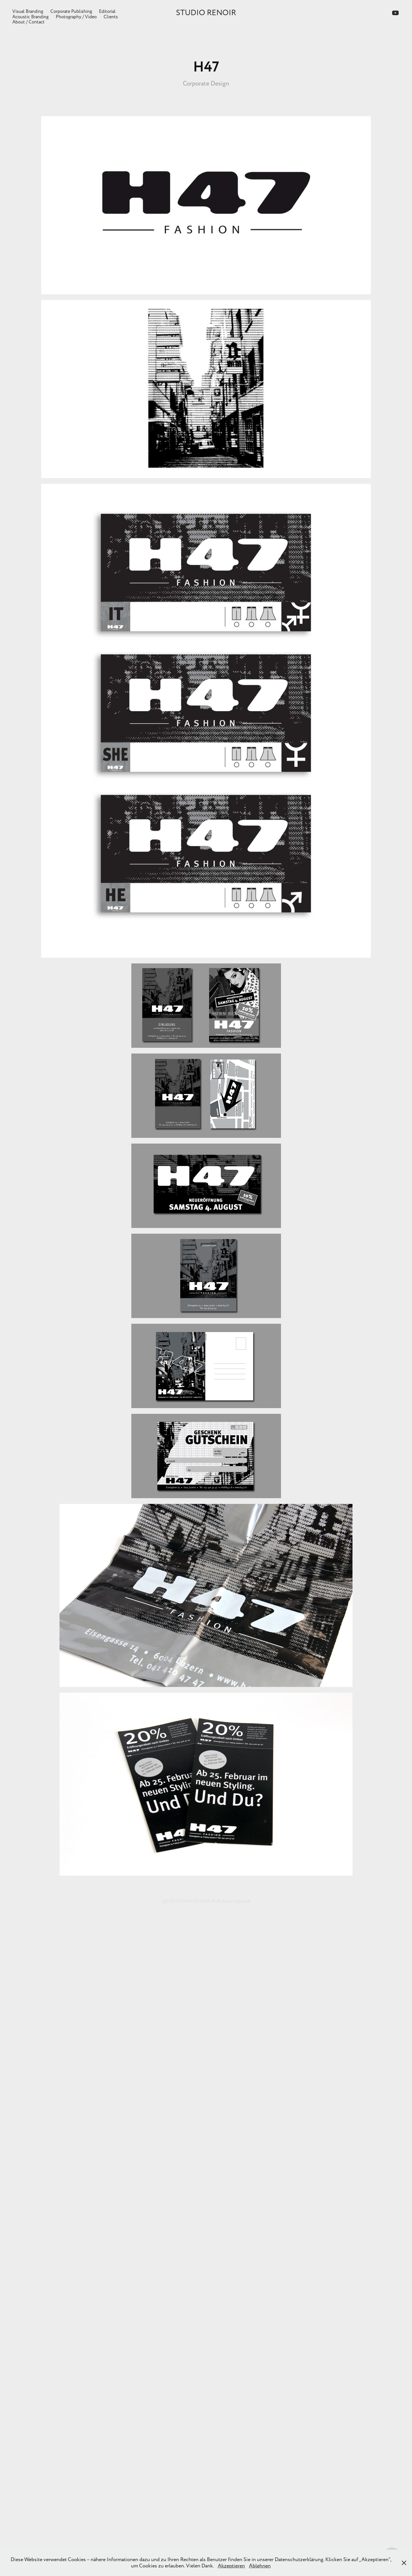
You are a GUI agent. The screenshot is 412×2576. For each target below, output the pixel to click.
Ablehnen (260, 2565)
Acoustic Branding (30, 17)
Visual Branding (27, 11)
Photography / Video (76, 17)
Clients (111, 17)
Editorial (107, 11)
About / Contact (28, 22)
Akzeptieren (231, 2565)
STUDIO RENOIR (206, 12)
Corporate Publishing (71, 11)
